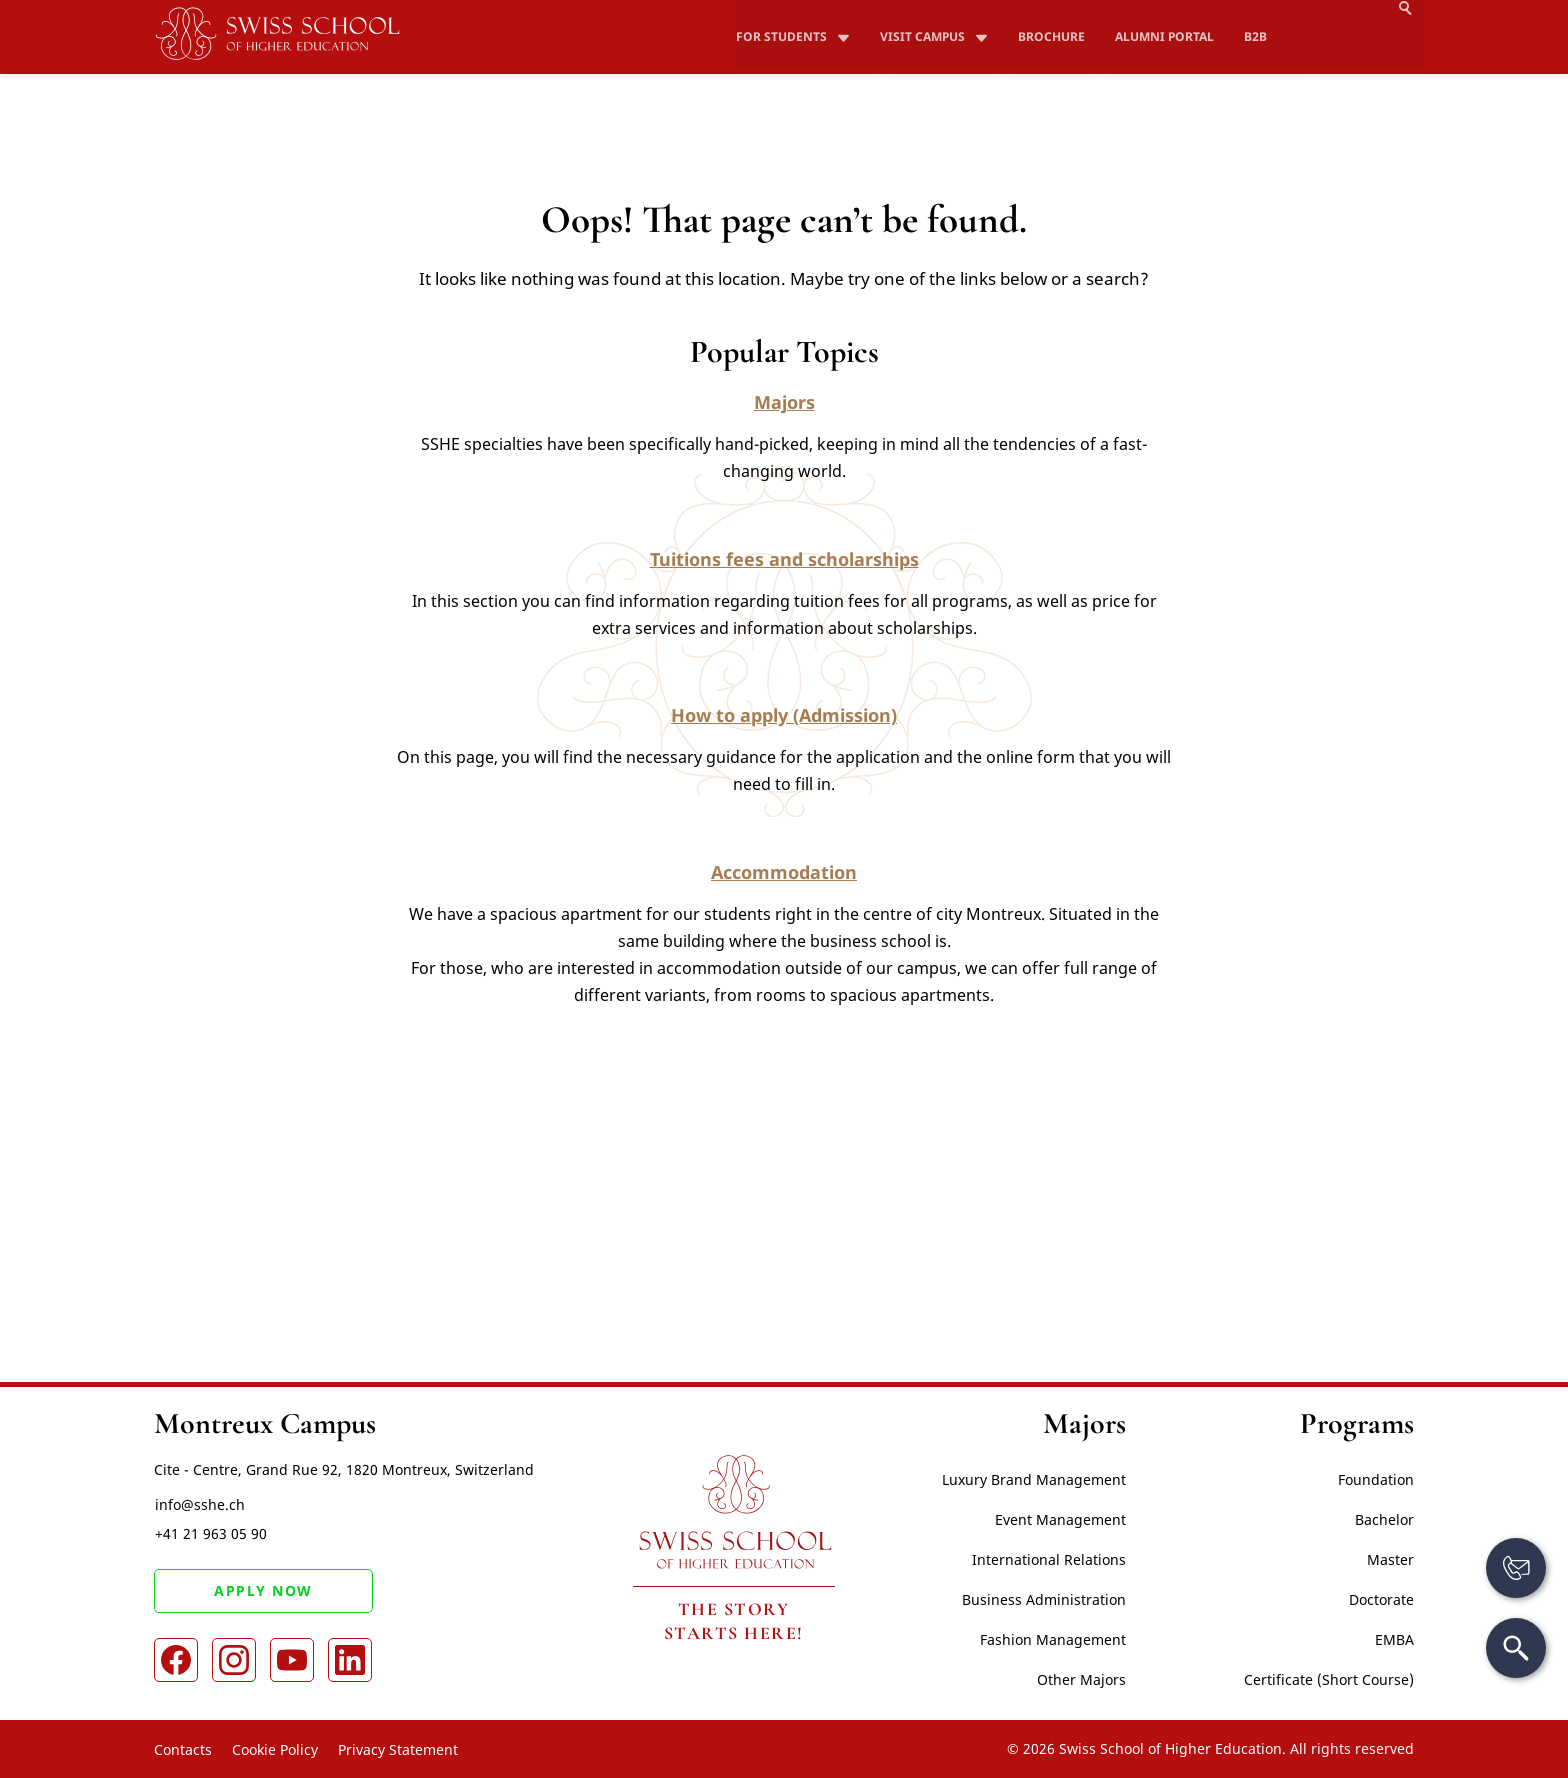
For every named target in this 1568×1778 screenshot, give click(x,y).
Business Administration (1044, 1599)
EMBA (1394, 1639)
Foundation (1376, 1479)
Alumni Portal (1157, 10)
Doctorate (1381, 1599)
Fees (1063, 46)
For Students (782, 10)
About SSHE (805, 46)
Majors (784, 402)
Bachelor (1384, 1519)
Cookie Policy (275, 1749)
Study (956, 46)
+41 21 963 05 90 (210, 1534)
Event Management (1060, 1519)
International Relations (1049, 1559)
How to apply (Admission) (784, 715)
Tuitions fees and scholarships (784, 559)
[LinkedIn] (350, 1661)
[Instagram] (234, 1661)
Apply (1380, 46)
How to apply (1216, 46)
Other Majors (1081, 1679)
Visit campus (920, 10)
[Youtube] (292, 1661)
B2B (1245, 10)
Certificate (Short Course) (1329, 1679)
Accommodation (784, 872)
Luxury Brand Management (1034, 1479)
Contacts (183, 1749)
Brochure (1047, 10)
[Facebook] (176, 1661)
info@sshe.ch (199, 1504)
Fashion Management (1053, 1639)
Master (1390, 1559)
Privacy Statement (398, 1749)
